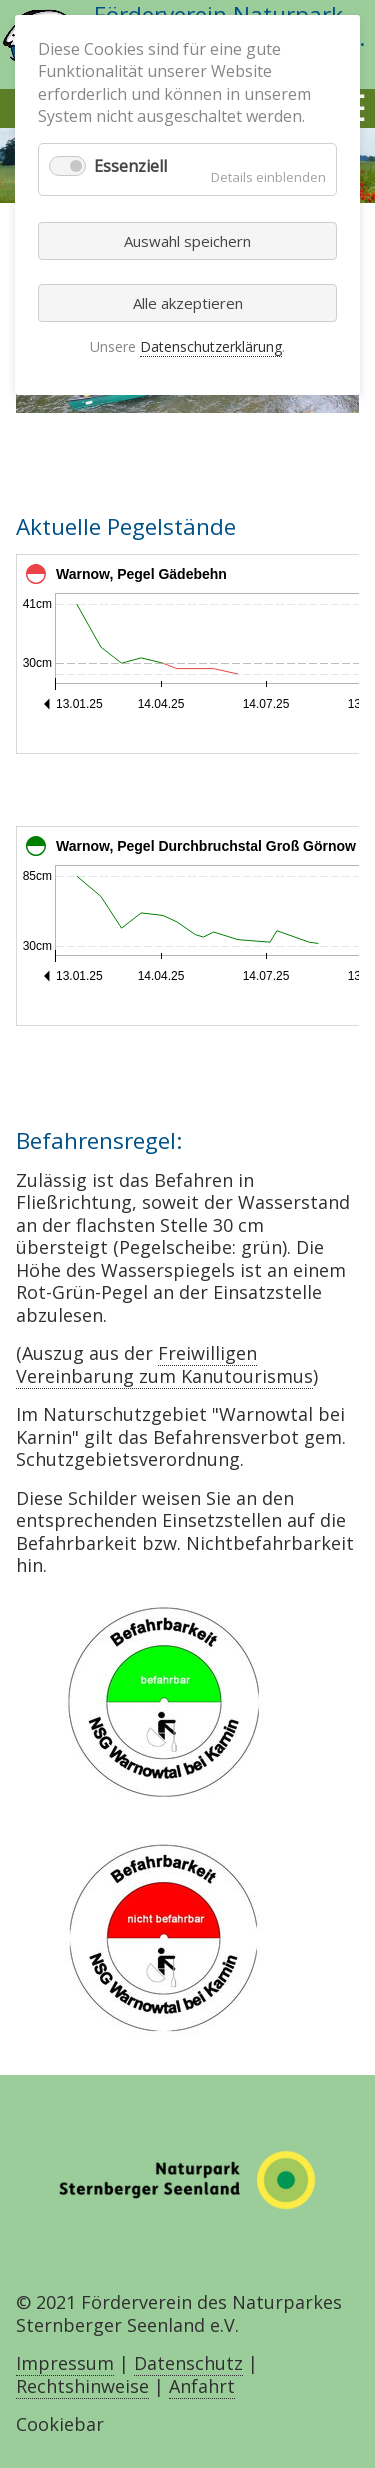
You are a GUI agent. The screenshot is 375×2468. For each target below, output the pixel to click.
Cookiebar (60, 2424)
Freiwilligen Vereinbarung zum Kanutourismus (164, 1364)
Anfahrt (202, 2386)
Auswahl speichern (187, 241)
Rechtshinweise (82, 2386)
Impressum (65, 2363)
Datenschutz (188, 2363)
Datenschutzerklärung (211, 346)
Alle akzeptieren (188, 303)
